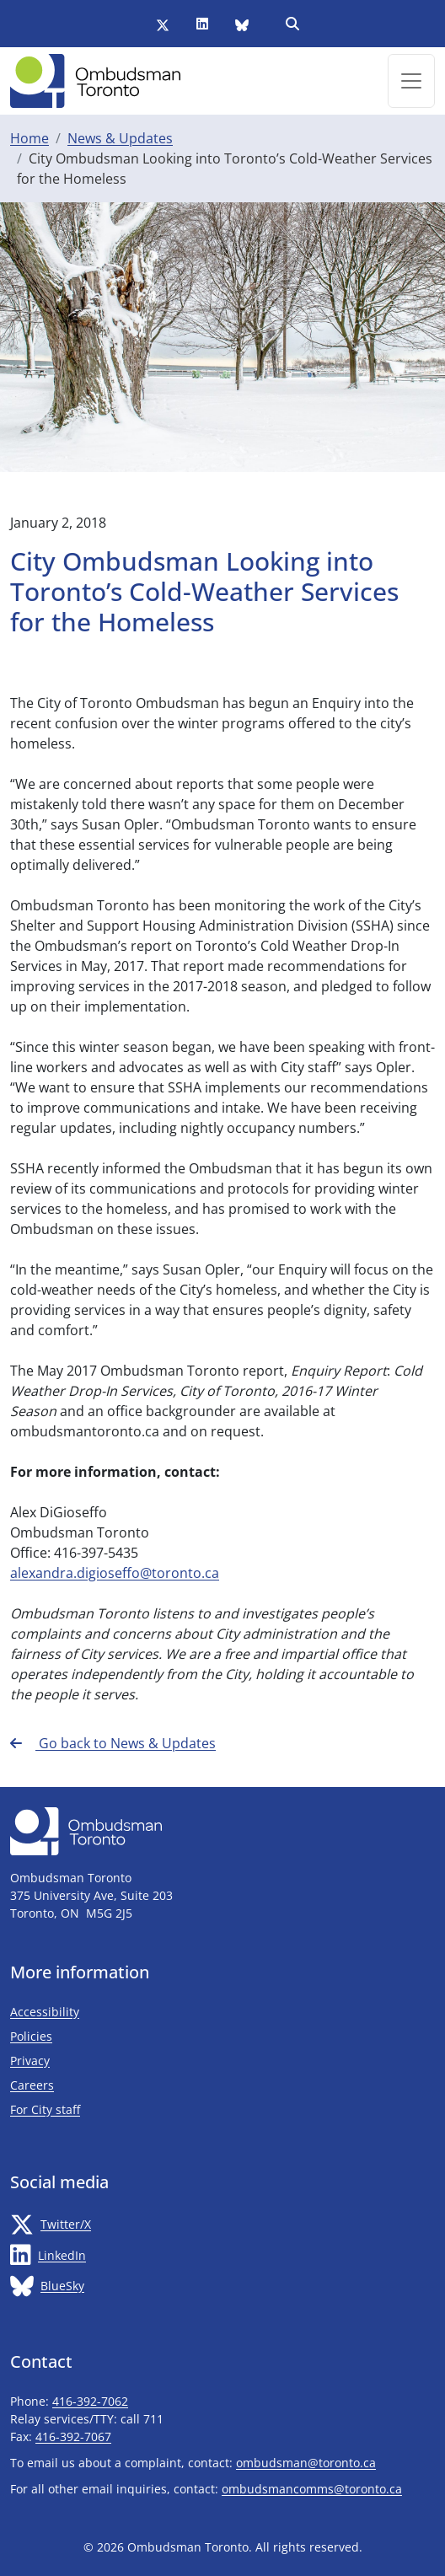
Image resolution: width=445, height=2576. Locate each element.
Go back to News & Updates (113, 1743)
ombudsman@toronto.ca (306, 2463)
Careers (32, 2085)
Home (29, 138)
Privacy (30, 2061)
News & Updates (120, 138)
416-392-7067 (73, 2436)
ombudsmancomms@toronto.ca (312, 2489)
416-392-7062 (90, 2401)
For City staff (95, 2109)
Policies (31, 2036)
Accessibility (44, 2012)
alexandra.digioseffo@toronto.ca (114, 1573)
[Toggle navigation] (411, 81)
